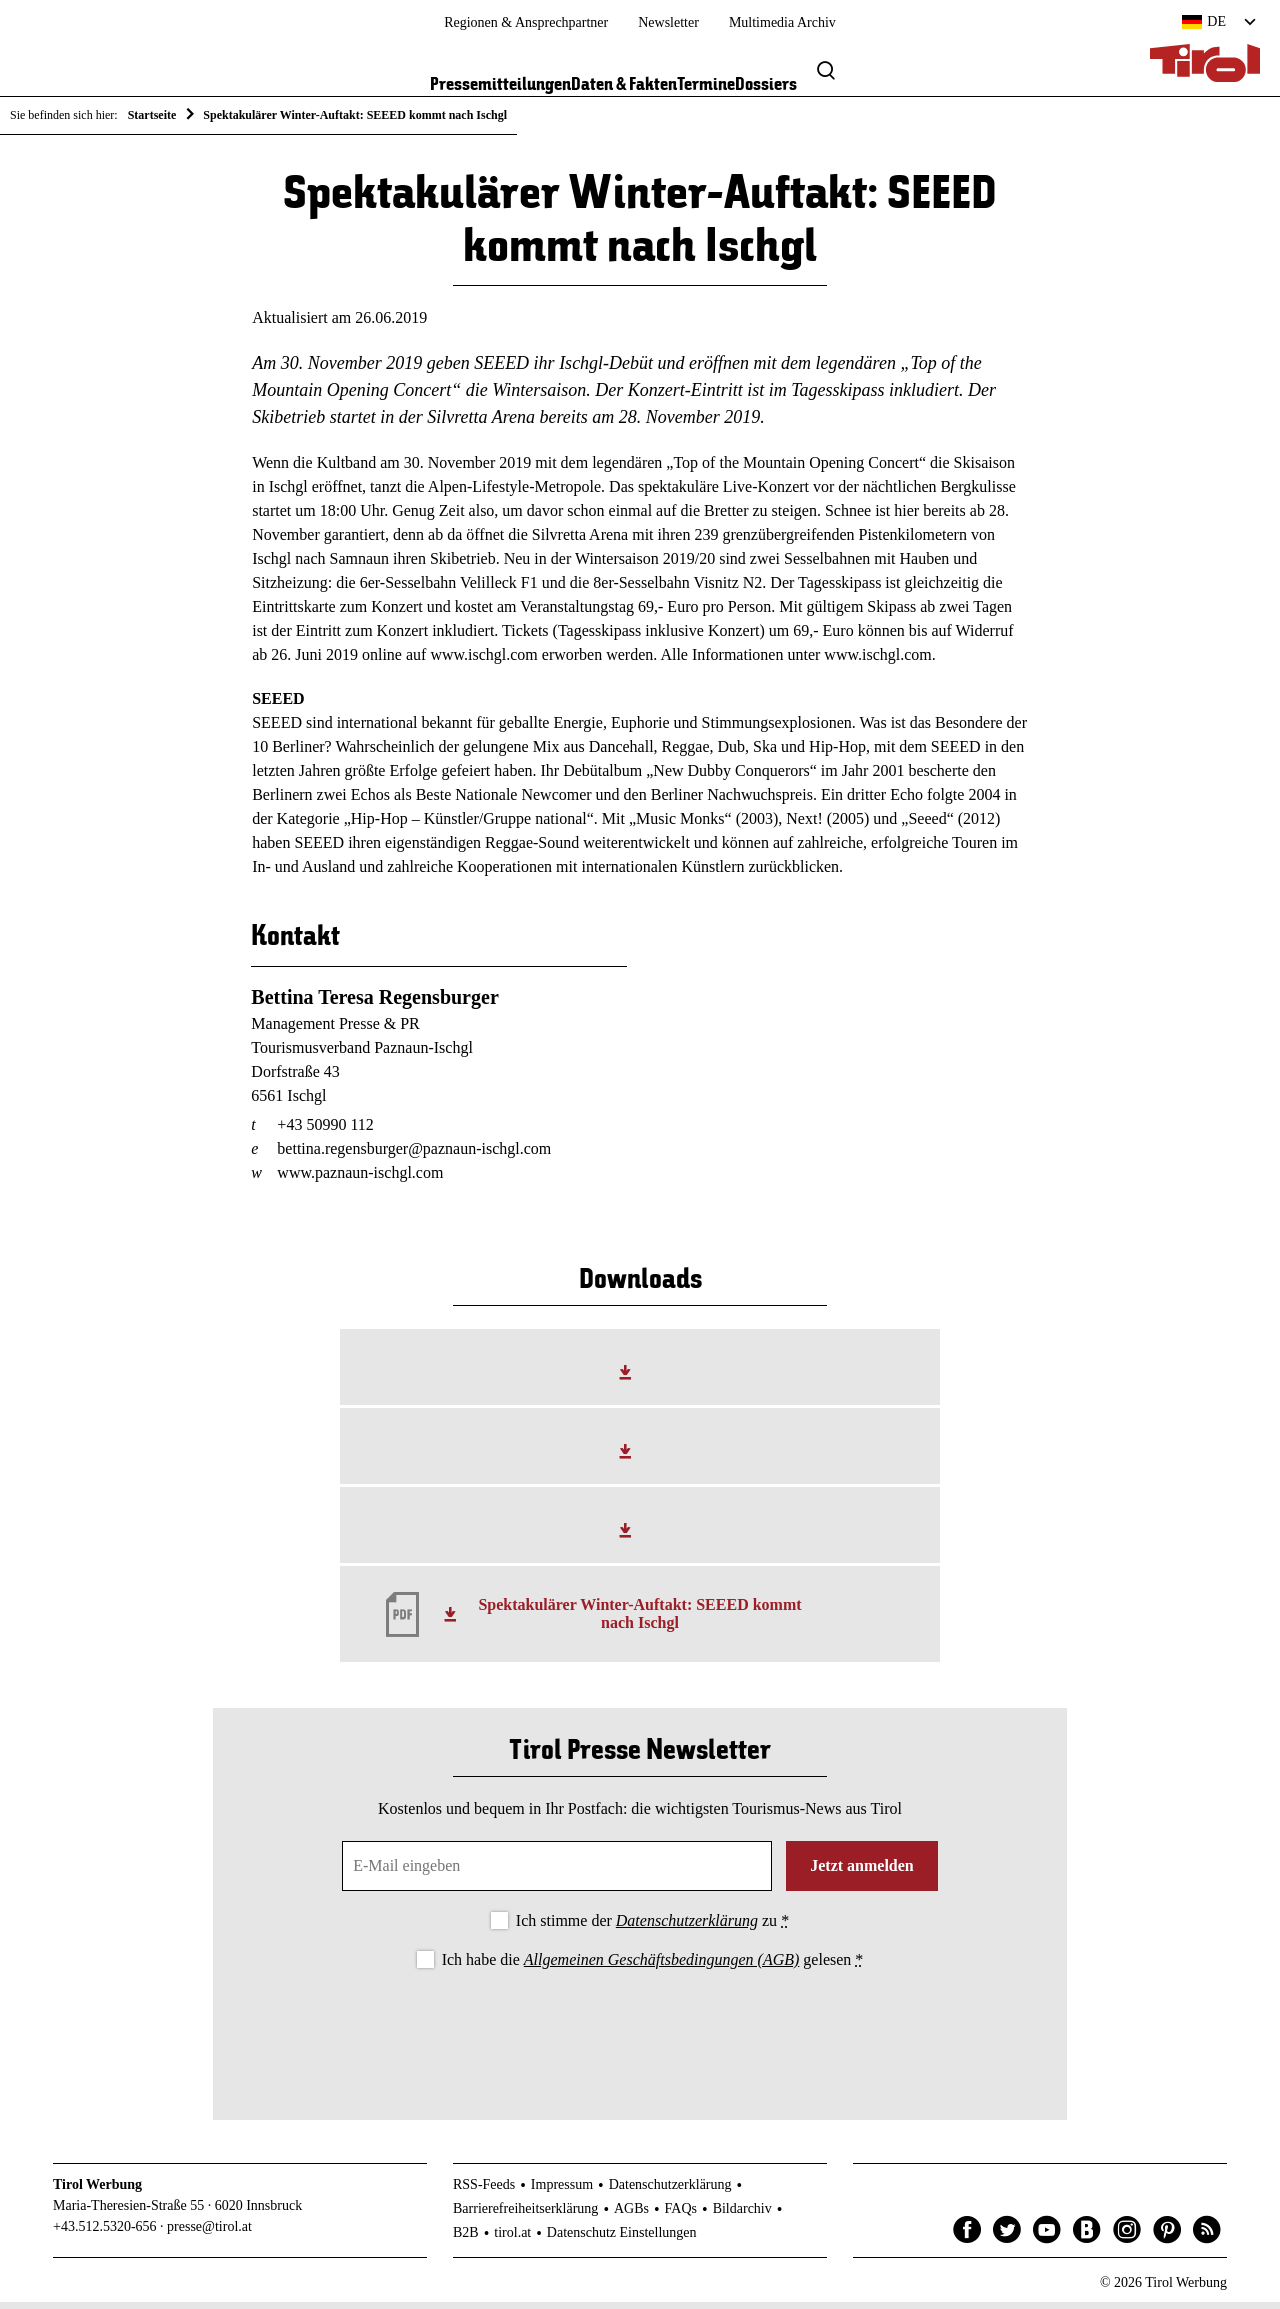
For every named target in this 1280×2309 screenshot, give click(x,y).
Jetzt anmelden (862, 1872)
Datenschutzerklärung (687, 1927)
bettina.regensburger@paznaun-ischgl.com (414, 1155)
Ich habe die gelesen (653, 1966)
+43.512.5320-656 (105, 2233)
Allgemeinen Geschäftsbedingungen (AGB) (661, 1966)
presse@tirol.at (209, 2233)
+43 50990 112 (325, 1131)
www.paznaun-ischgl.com (360, 1179)
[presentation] (640, 2035)
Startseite (152, 115)
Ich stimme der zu (652, 1927)
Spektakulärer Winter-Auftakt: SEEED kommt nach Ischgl (639, 1621)
